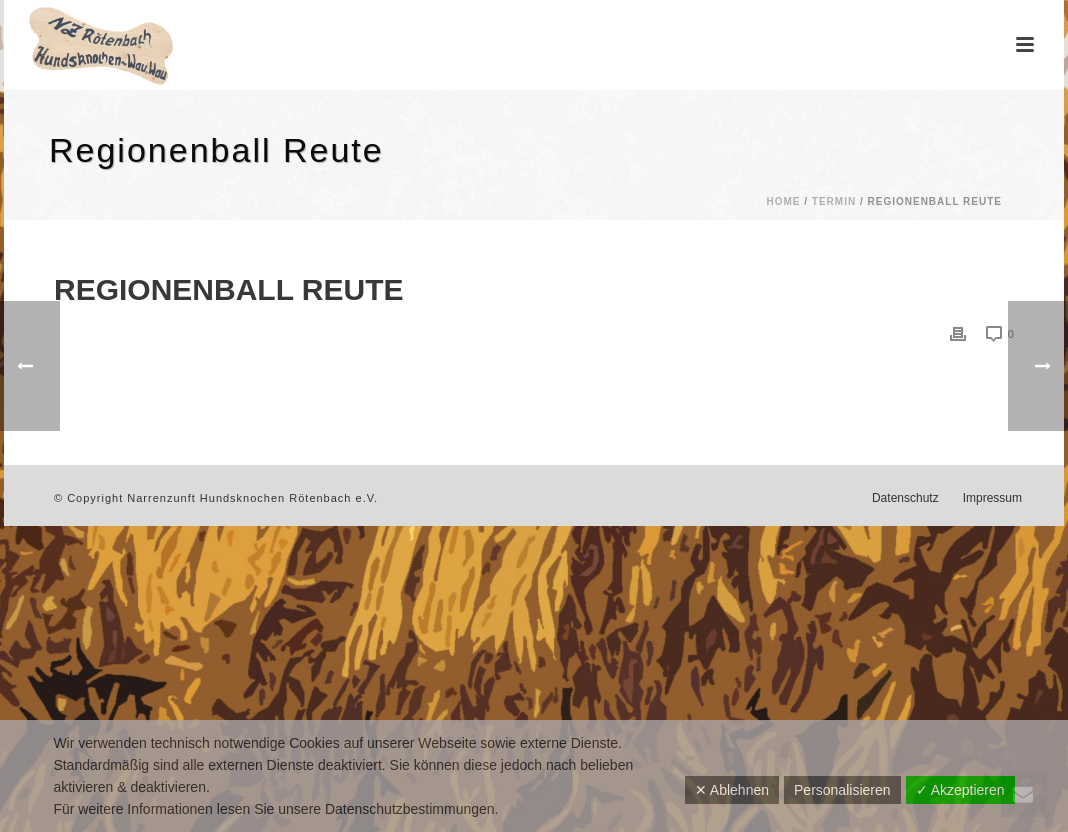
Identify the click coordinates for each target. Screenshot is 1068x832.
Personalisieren (842, 790)
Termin (834, 201)
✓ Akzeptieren (960, 790)
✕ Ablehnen (732, 790)
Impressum (992, 498)
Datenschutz (905, 498)
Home (783, 201)
